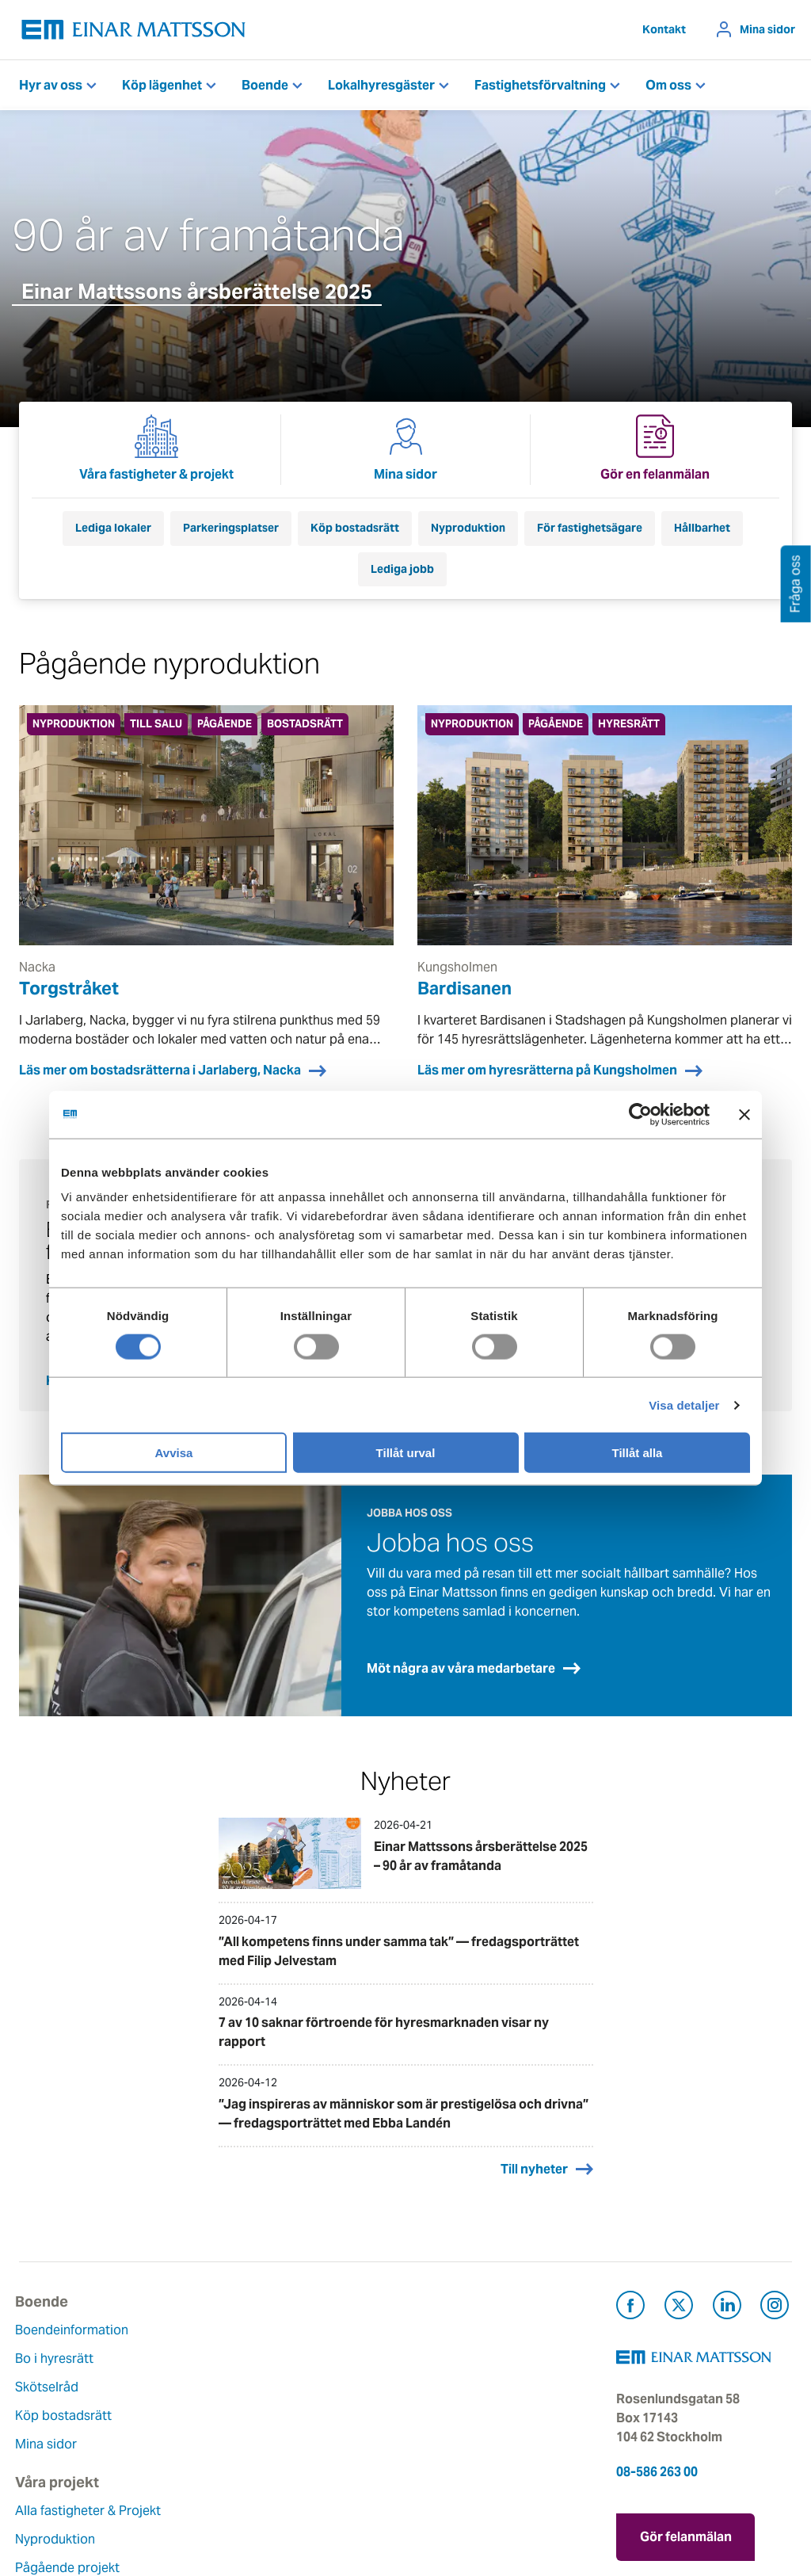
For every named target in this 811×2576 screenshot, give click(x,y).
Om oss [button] (668, 85)
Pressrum (445, 2399)
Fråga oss (446, 2370)
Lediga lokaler (113, 528)
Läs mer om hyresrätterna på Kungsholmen (547, 1070)
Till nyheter (534, 2152)
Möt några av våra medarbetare (461, 1651)
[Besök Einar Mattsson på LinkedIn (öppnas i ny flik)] (727, 2291)
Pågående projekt (204, 2389)
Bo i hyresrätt (58, 2342)
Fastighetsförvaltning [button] (540, 85)
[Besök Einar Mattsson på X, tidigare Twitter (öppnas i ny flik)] (678, 2291)
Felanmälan (451, 2342)
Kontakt (664, 29)
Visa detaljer (684, 1404)
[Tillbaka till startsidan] (134, 30)
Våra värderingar (333, 2361)
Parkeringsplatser (231, 528)
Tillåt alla (637, 1453)
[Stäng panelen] (744, 1114)
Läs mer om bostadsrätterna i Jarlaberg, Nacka (160, 1070)
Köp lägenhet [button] (162, 85)
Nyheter (307, 2475)
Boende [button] (265, 85)
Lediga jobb (402, 569)
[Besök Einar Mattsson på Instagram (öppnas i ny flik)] (774, 2291)
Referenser (183, 2446)
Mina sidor (767, 29)
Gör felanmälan (686, 2517)
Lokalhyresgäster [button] (381, 85)
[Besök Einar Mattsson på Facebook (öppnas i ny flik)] (630, 2291)
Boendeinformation (75, 2313)
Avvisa (174, 1453)
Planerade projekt (204, 2418)
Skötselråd (50, 2370)
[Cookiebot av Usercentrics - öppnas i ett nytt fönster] (669, 1114)
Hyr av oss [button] (50, 85)
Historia (307, 2389)
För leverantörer (464, 2427)
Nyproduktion (468, 528)
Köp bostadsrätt (354, 528)
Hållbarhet (702, 528)
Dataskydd (315, 2503)
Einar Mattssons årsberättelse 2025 (197, 291)
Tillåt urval (406, 1453)
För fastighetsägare (589, 528)
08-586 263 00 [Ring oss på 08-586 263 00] (657, 2455)
